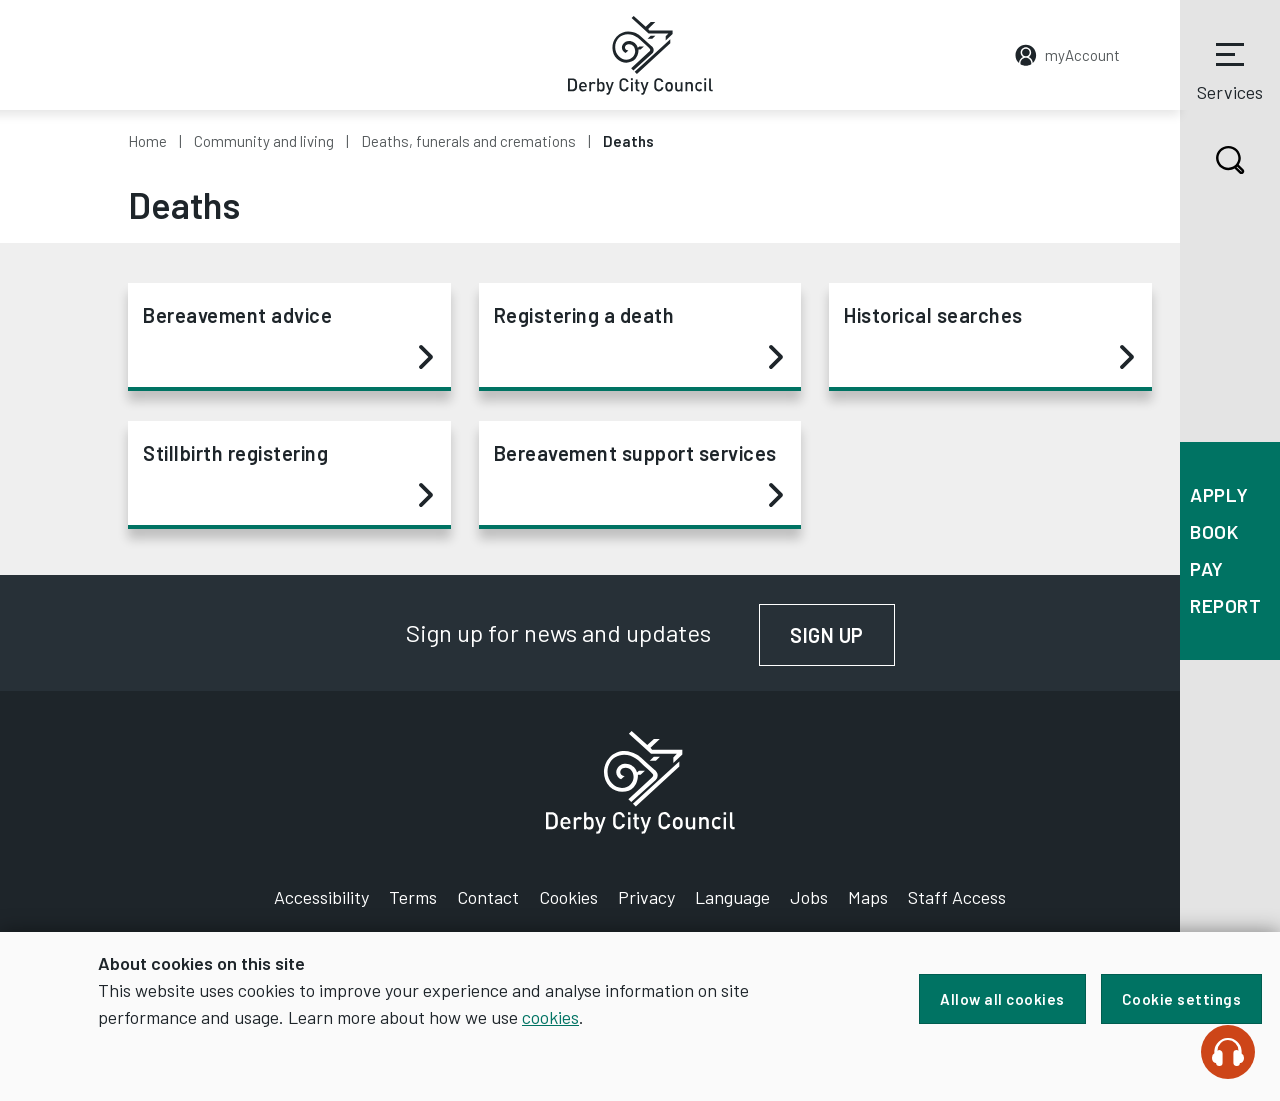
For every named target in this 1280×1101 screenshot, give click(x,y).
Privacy (646, 897)
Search (1212, 160)
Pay (1207, 568)
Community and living (264, 141)
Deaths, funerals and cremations (468, 141)
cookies (550, 1017)
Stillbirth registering (288, 475)
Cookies (568, 897)
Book (1214, 531)
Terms (413, 897)
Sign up (842, 635)
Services (1230, 69)
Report (1225, 605)
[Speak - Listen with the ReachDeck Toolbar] (1228, 1052)
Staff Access (957, 897)
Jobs (809, 897)
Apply (1219, 494)
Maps (868, 897)
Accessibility (321, 897)
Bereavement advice (288, 337)
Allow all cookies (1002, 999)
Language (732, 897)
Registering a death (639, 337)
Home (147, 141)
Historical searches (989, 337)
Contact (488, 897)
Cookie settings (1182, 999)
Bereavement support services (639, 475)
